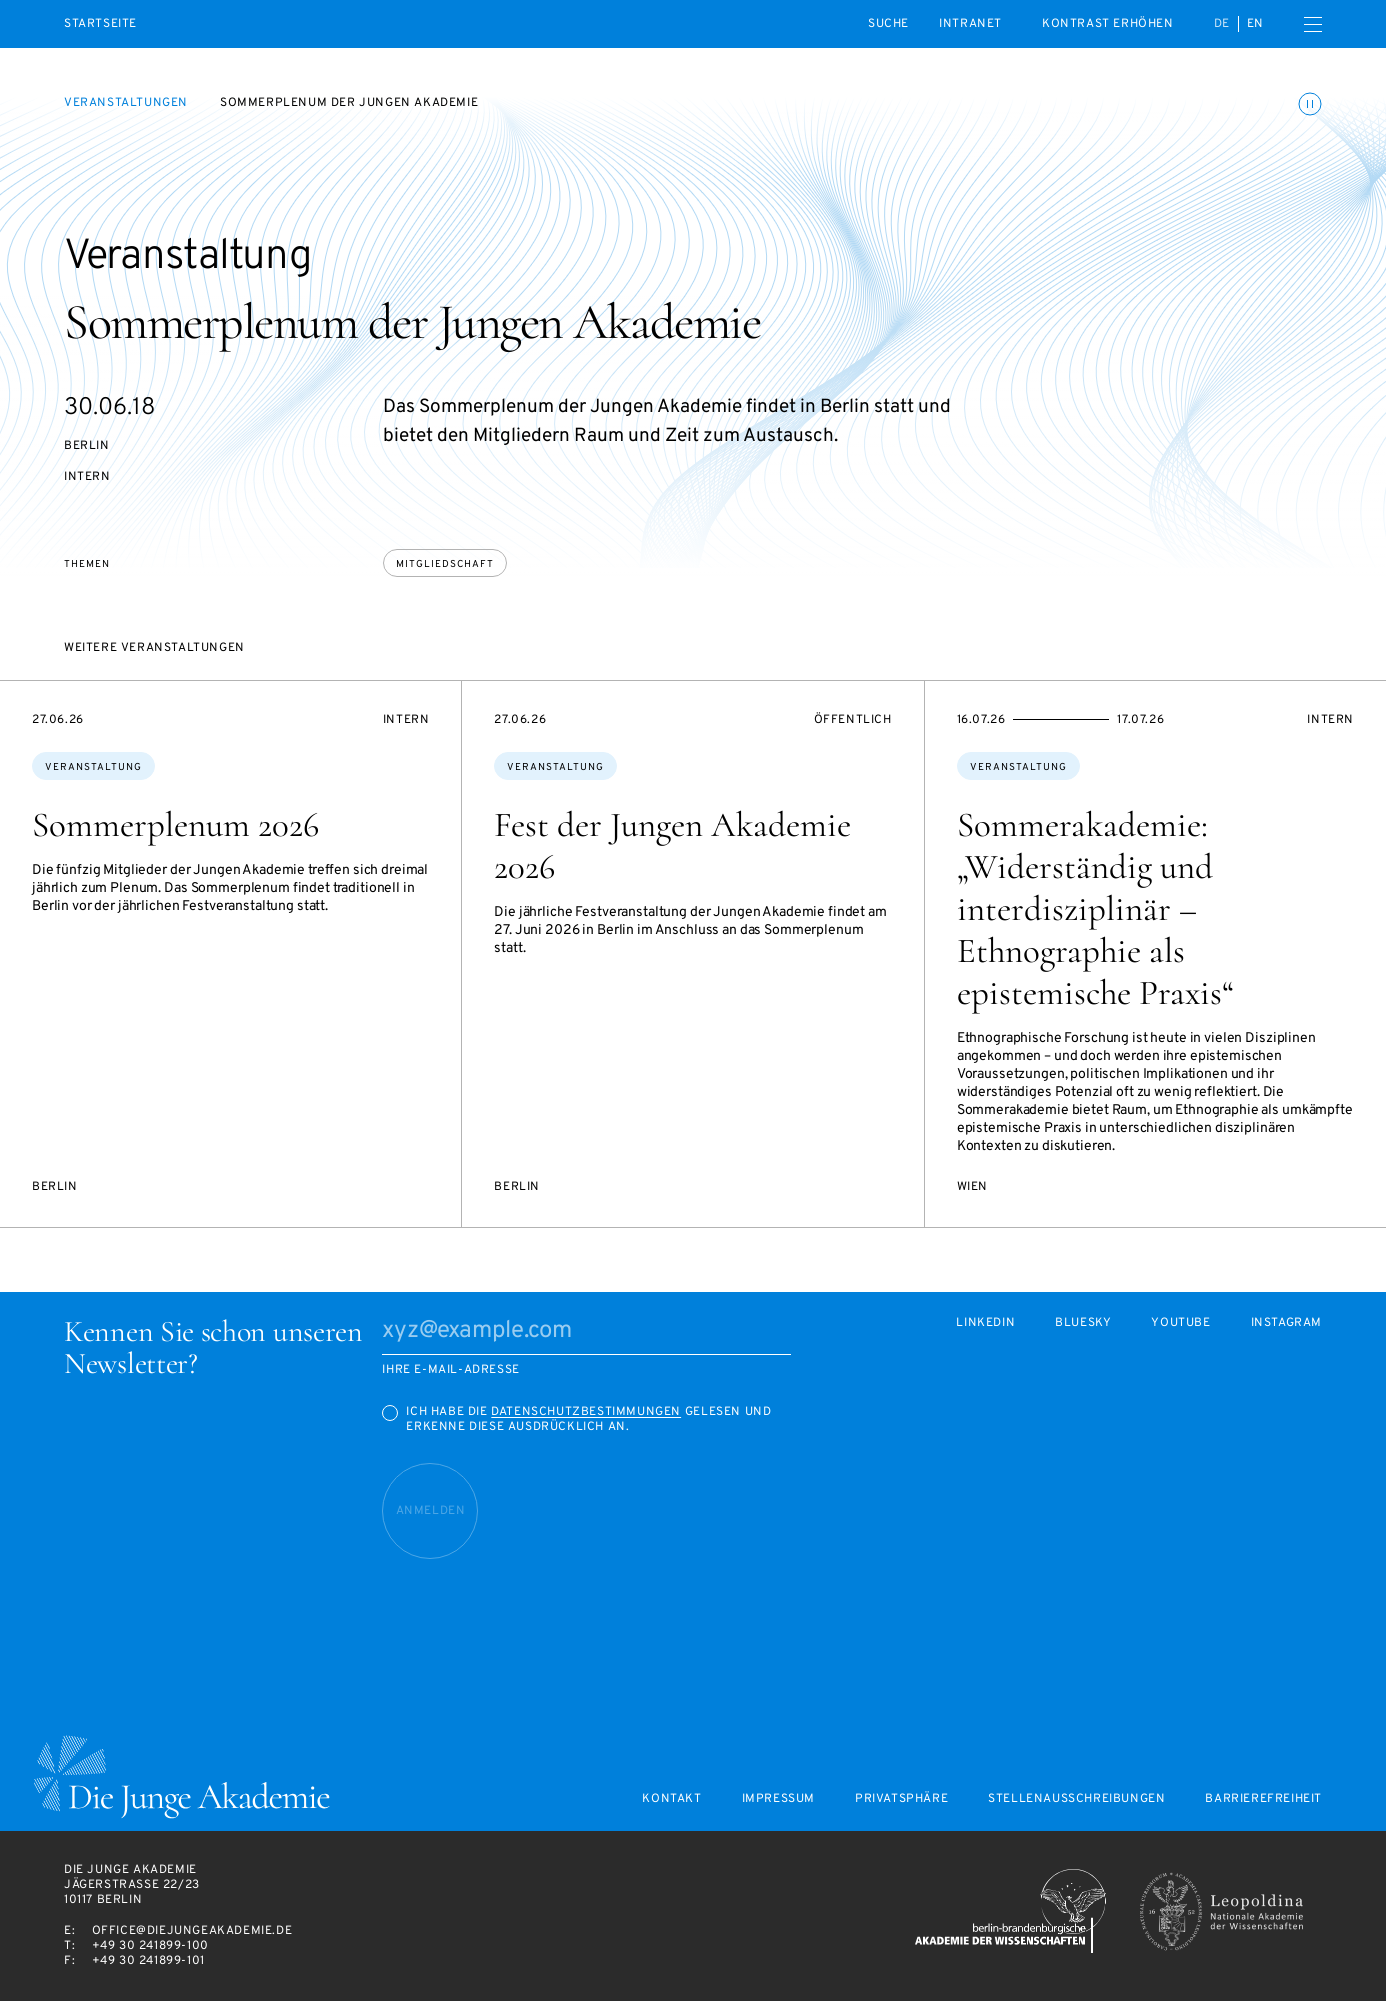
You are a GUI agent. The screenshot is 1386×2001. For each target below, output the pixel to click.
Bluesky (1083, 1323)
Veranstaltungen (126, 103)
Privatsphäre (901, 1799)
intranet (970, 24)
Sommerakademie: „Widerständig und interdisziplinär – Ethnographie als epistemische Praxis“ (1095, 909)
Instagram (1286, 1323)
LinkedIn (985, 1323)
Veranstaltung (93, 767)
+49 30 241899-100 (150, 1946)
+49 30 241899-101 (148, 1961)
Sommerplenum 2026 (175, 825)
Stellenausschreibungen (1076, 1799)
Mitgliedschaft (445, 564)
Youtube (1180, 1323)
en (1255, 24)
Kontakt (671, 1799)
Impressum (778, 1799)
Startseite (100, 24)
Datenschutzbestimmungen (586, 1412)
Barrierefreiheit (1263, 1799)
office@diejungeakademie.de (192, 1931)
